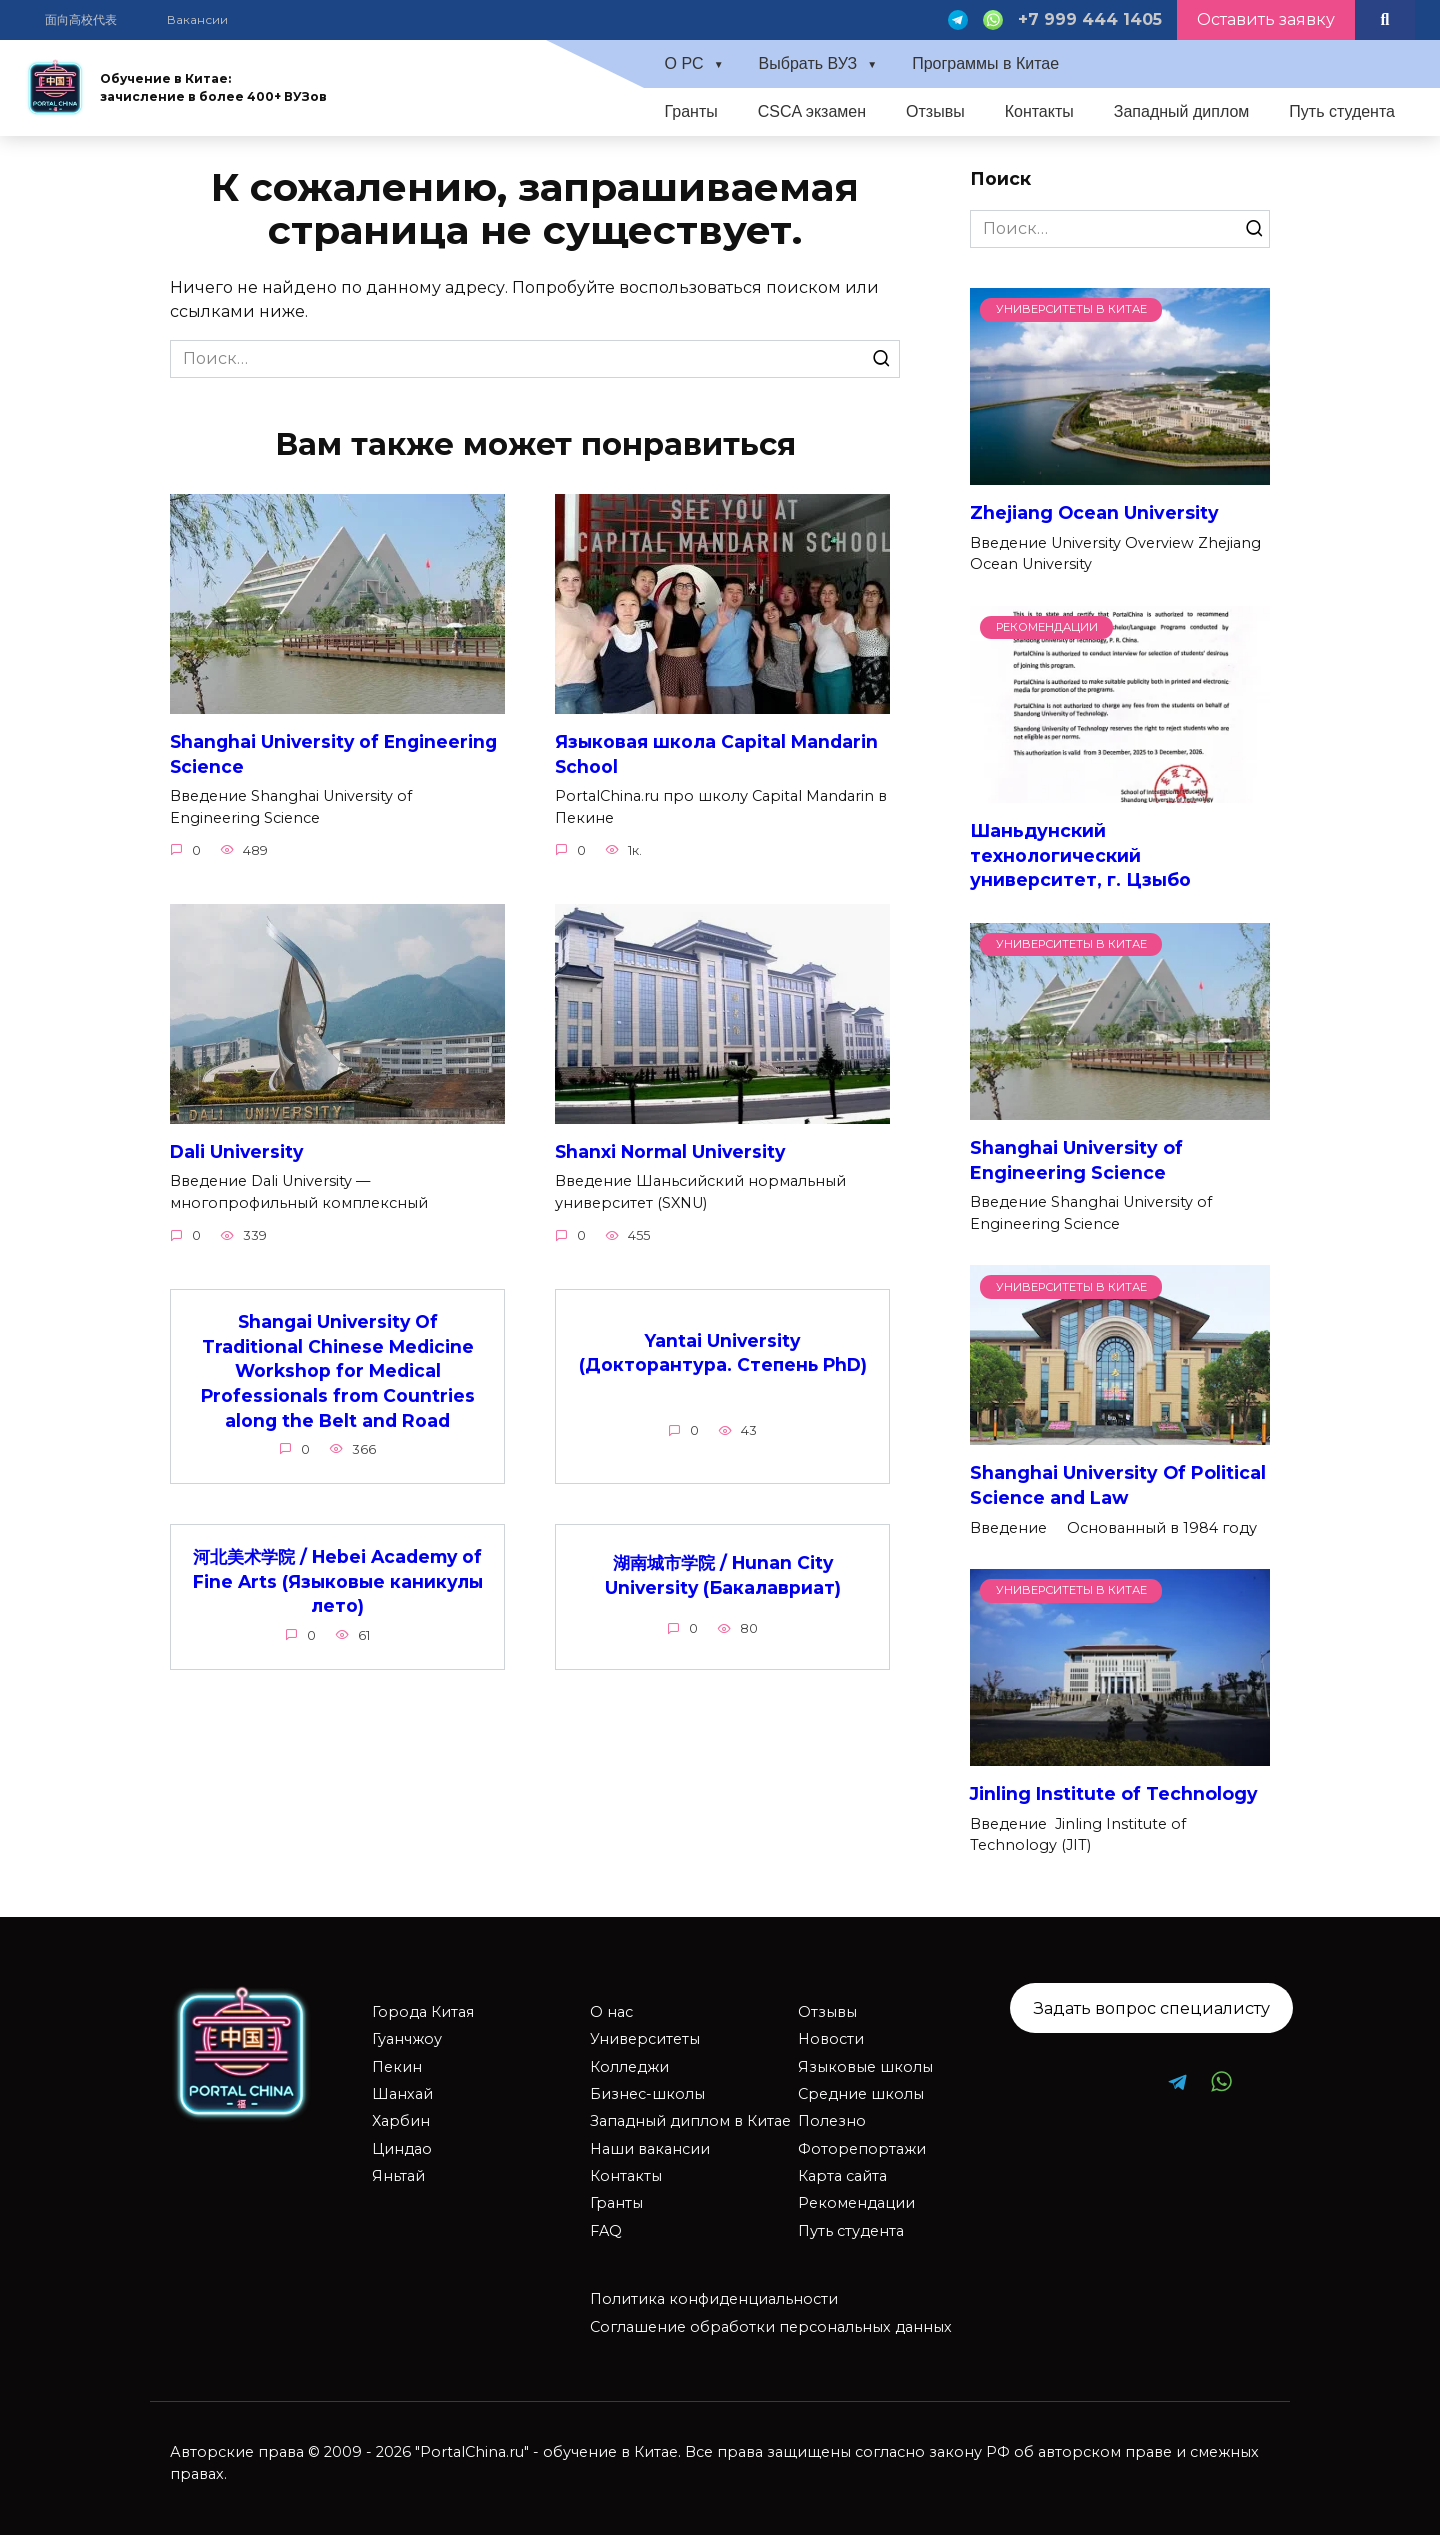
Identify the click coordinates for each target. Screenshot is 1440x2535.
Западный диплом (1182, 111)
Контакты (1039, 111)
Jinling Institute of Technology (1114, 1793)
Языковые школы (865, 2067)
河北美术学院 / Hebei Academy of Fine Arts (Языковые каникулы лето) (337, 1582)
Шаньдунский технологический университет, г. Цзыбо (1080, 855)
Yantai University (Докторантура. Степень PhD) (722, 1353)
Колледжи (629, 2067)
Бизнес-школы (647, 2094)
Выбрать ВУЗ (808, 63)
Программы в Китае (985, 63)
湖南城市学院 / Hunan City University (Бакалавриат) (723, 1576)
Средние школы (861, 2094)
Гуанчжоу (407, 2039)
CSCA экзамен (812, 111)
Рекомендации (856, 2203)
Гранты (690, 111)
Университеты (645, 2039)
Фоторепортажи (862, 2149)
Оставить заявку (1266, 19)
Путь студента (1342, 111)
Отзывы (935, 111)
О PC (683, 63)
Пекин (397, 2067)
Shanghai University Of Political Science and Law (1118, 1485)
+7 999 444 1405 (1090, 19)
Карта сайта (842, 2176)
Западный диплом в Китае (690, 2121)
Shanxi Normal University (671, 1151)
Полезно (832, 2121)
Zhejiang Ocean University (1094, 512)
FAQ (606, 2231)
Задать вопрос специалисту (1152, 2008)
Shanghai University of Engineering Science (337, 754)
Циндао (402, 2149)
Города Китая (423, 2012)
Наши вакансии (650, 2149)
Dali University (237, 1151)
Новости (831, 2039)
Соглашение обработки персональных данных (771, 2327)
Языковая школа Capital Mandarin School (717, 754)
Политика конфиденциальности (714, 2299)
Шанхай (402, 2094)
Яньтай (398, 2176)
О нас (611, 2012)
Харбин (401, 2121)
